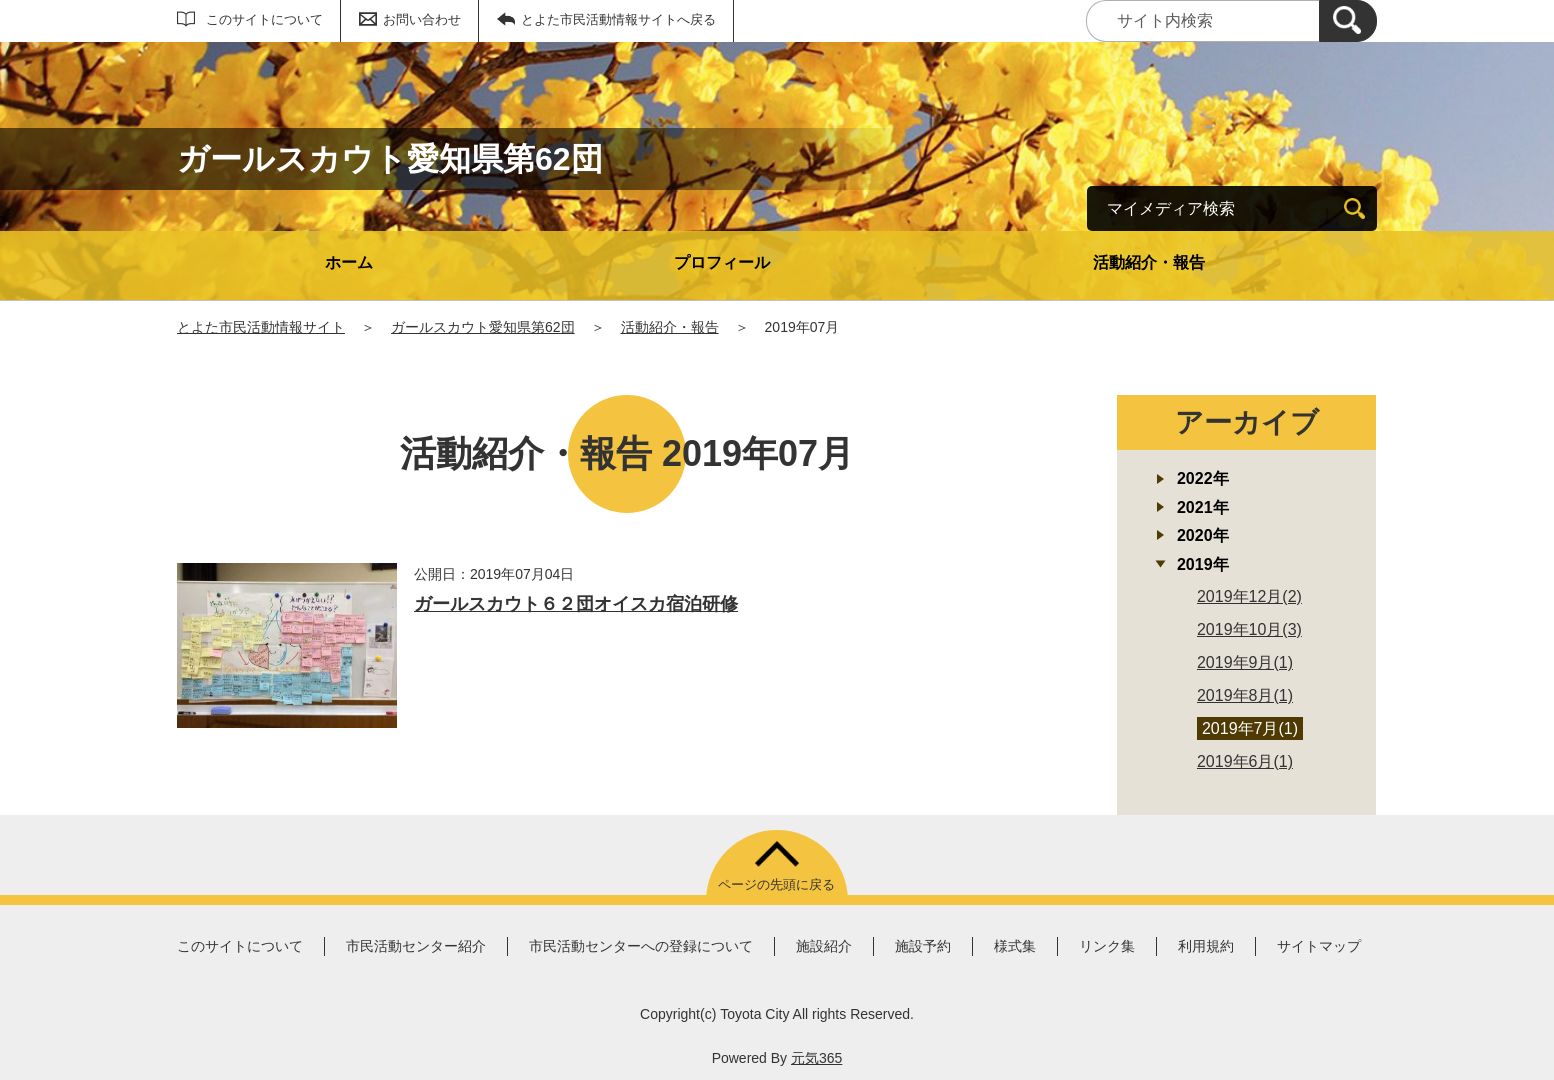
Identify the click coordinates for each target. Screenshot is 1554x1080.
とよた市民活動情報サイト (261, 327)
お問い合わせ (422, 19)
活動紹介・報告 (1149, 262)
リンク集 (1107, 946)
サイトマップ (1319, 946)
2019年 (1203, 564)
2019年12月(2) (1249, 596)
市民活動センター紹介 (416, 946)
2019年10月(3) (1249, 629)
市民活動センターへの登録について (641, 946)
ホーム (349, 262)
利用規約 (1206, 946)
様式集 (1015, 946)
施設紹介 (824, 946)
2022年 (1203, 478)
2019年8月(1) (1245, 695)
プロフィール (722, 262)
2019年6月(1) (1245, 761)
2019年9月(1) (1245, 662)
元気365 (816, 1058)
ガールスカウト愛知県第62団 (483, 327)
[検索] (1348, 21)
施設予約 (923, 946)
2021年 (1203, 507)
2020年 (1203, 535)
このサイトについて (264, 19)
